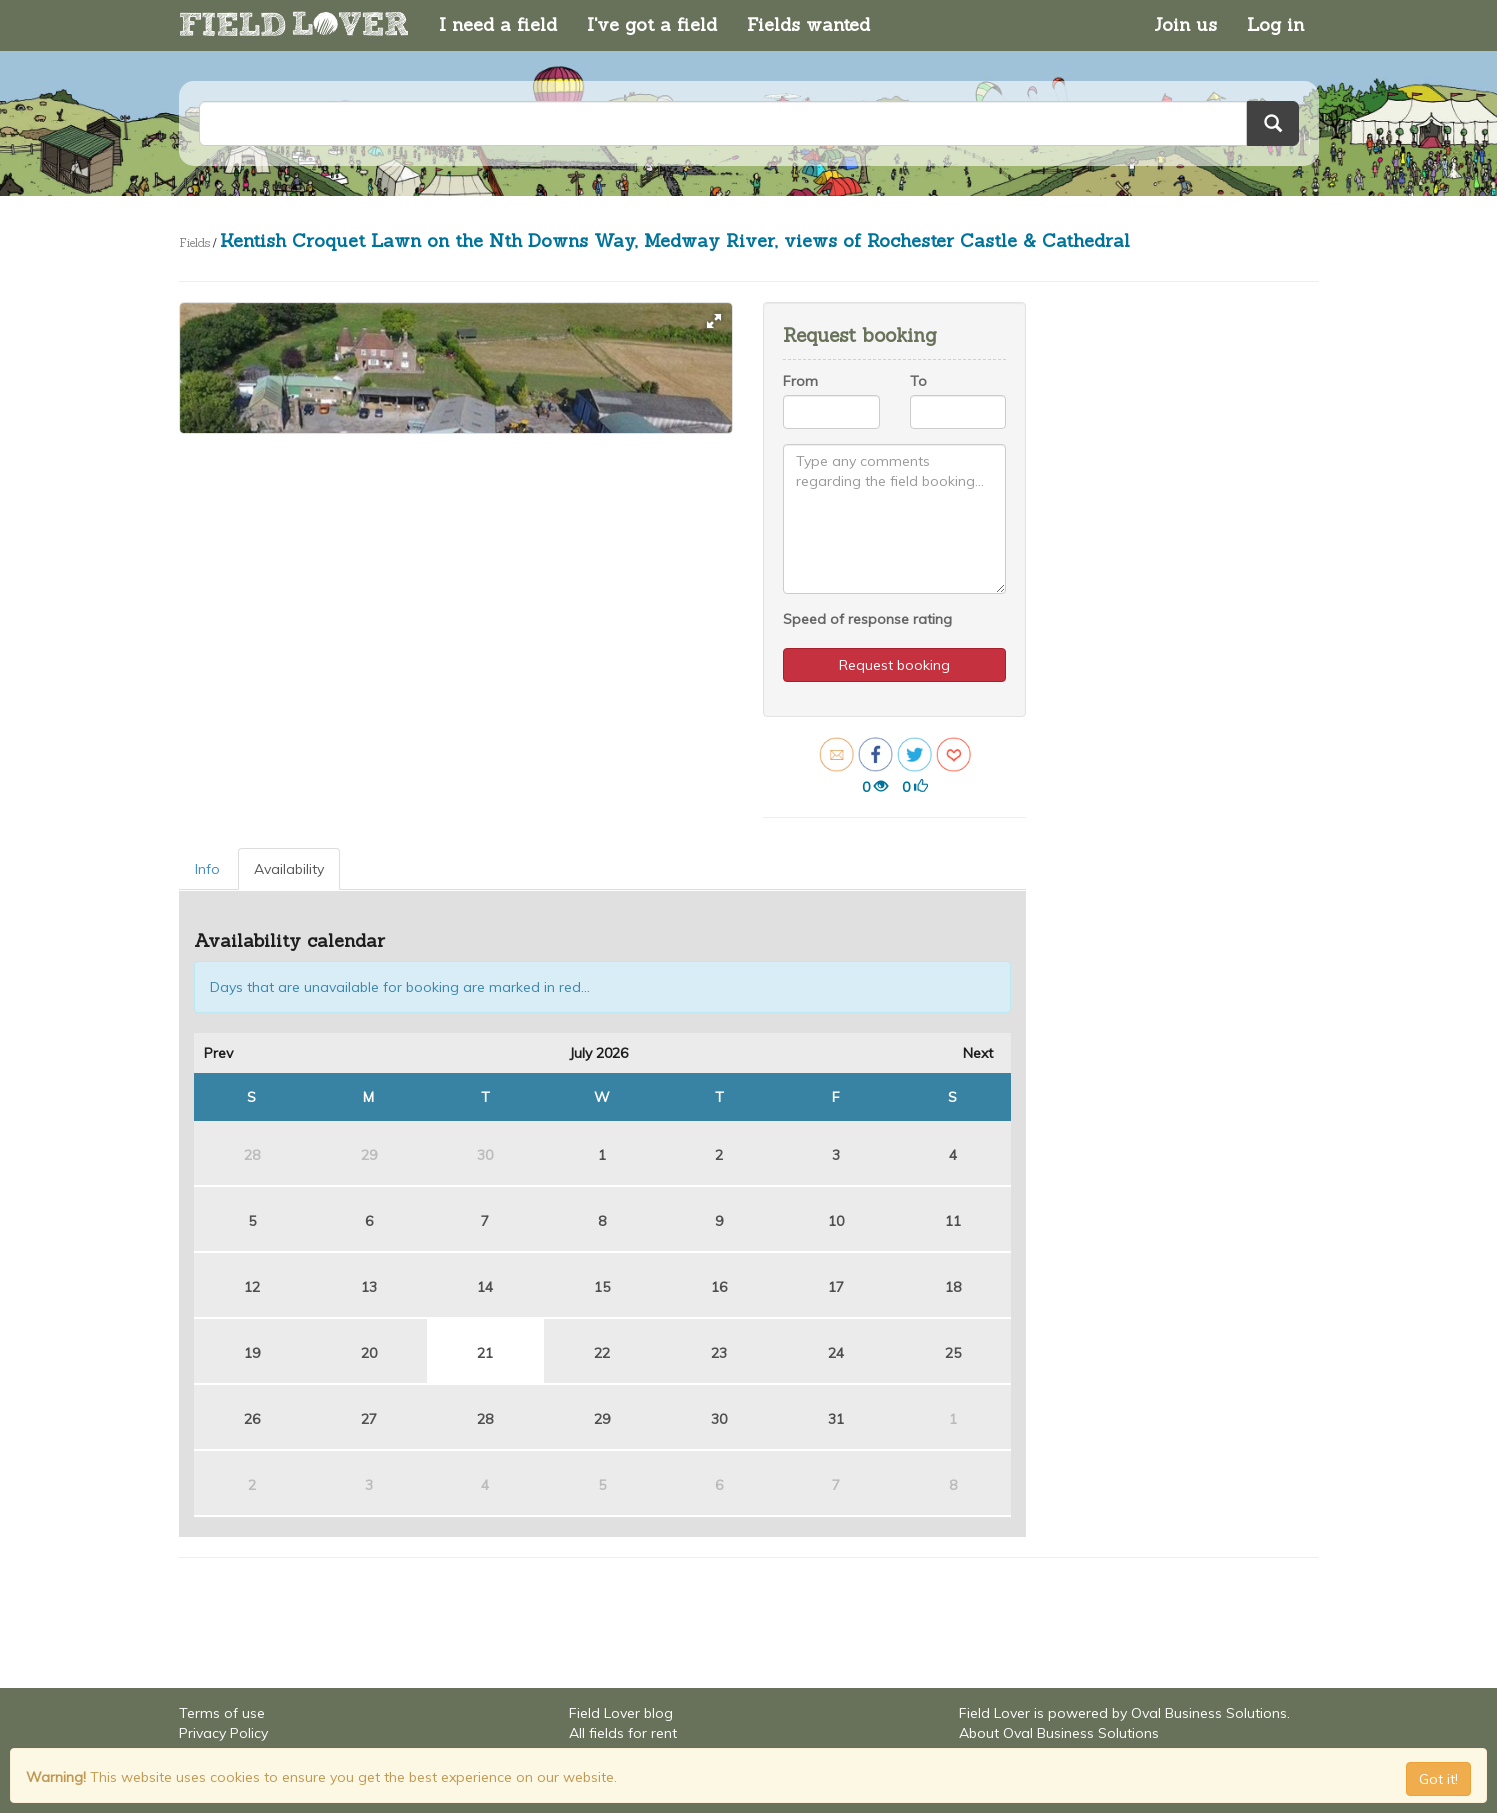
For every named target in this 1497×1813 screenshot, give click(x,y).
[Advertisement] (1177, 602)
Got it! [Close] (1438, 1779)
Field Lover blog (621, 1713)
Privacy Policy (223, 1733)
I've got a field (652, 24)
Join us (1185, 24)
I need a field (498, 24)
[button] (714, 321)
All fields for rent (623, 1733)
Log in (1275, 24)
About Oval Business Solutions (1059, 1733)
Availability (289, 869)
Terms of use (222, 1713)
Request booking (894, 665)
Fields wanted (808, 24)
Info (207, 869)
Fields (194, 242)
